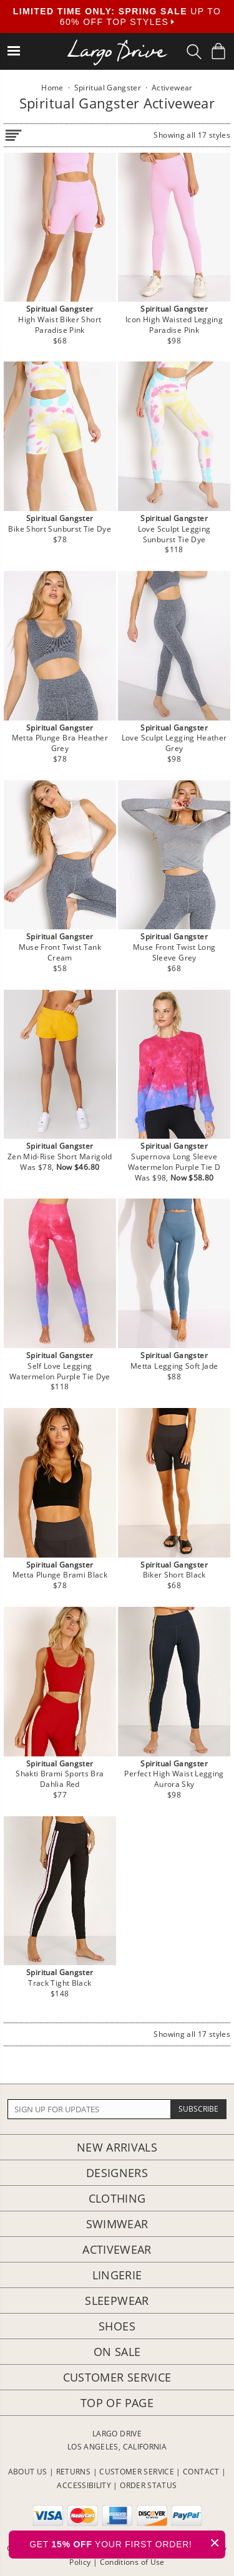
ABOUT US (27, 2471)
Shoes (117, 2326)
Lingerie (117, 2274)
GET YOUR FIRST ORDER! (127, 2542)
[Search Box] (194, 51)
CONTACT (201, 2471)
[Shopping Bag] (218, 51)
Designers (117, 2172)
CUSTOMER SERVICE (136, 2471)
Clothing (117, 2198)
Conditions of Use (132, 2562)
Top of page (117, 2402)
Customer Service (117, 2377)
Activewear (117, 2249)
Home (52, 87)
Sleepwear (117, 2300)
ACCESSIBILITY (84, 2485)
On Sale (117, 2351)
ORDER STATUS (148, 2485)
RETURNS (73, 2471)
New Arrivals (117, 2147)
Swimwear (117, 2223)
